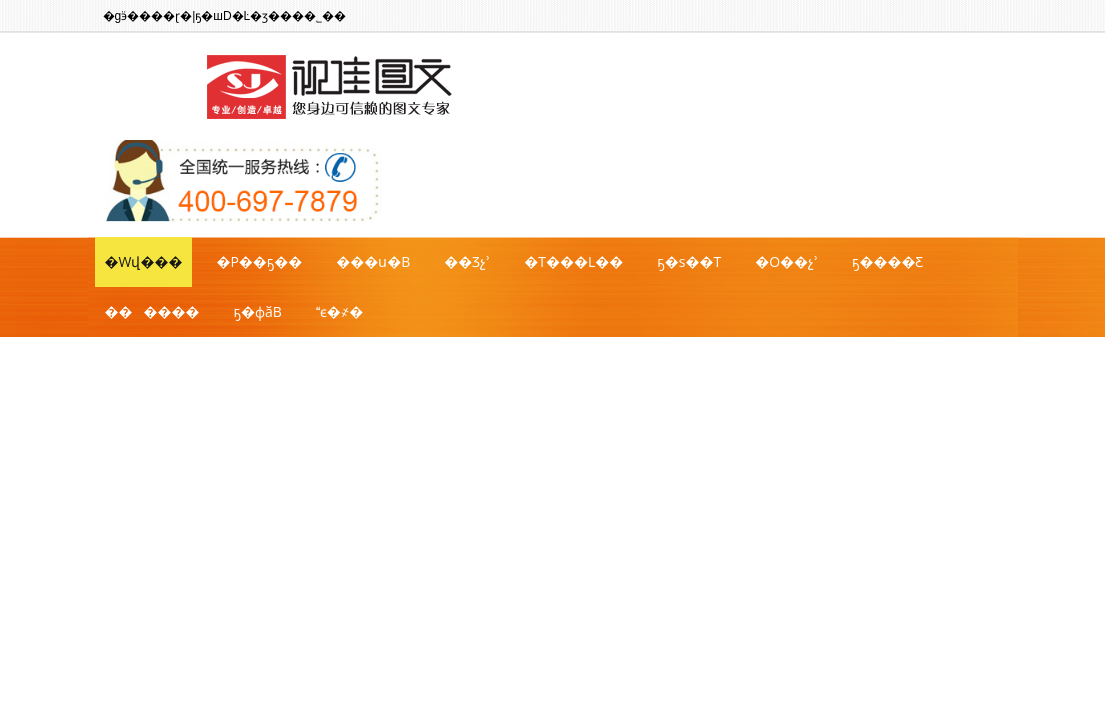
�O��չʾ (786, 261)
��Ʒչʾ (467, 261)
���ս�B (373, 261)
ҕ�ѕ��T (689, 261)
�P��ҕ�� (259, 261)
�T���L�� (573, 261)
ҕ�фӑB (258, 311)
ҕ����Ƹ (887, 261)
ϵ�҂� (340, 311)
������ (152, 311)
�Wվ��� (144, 261)
